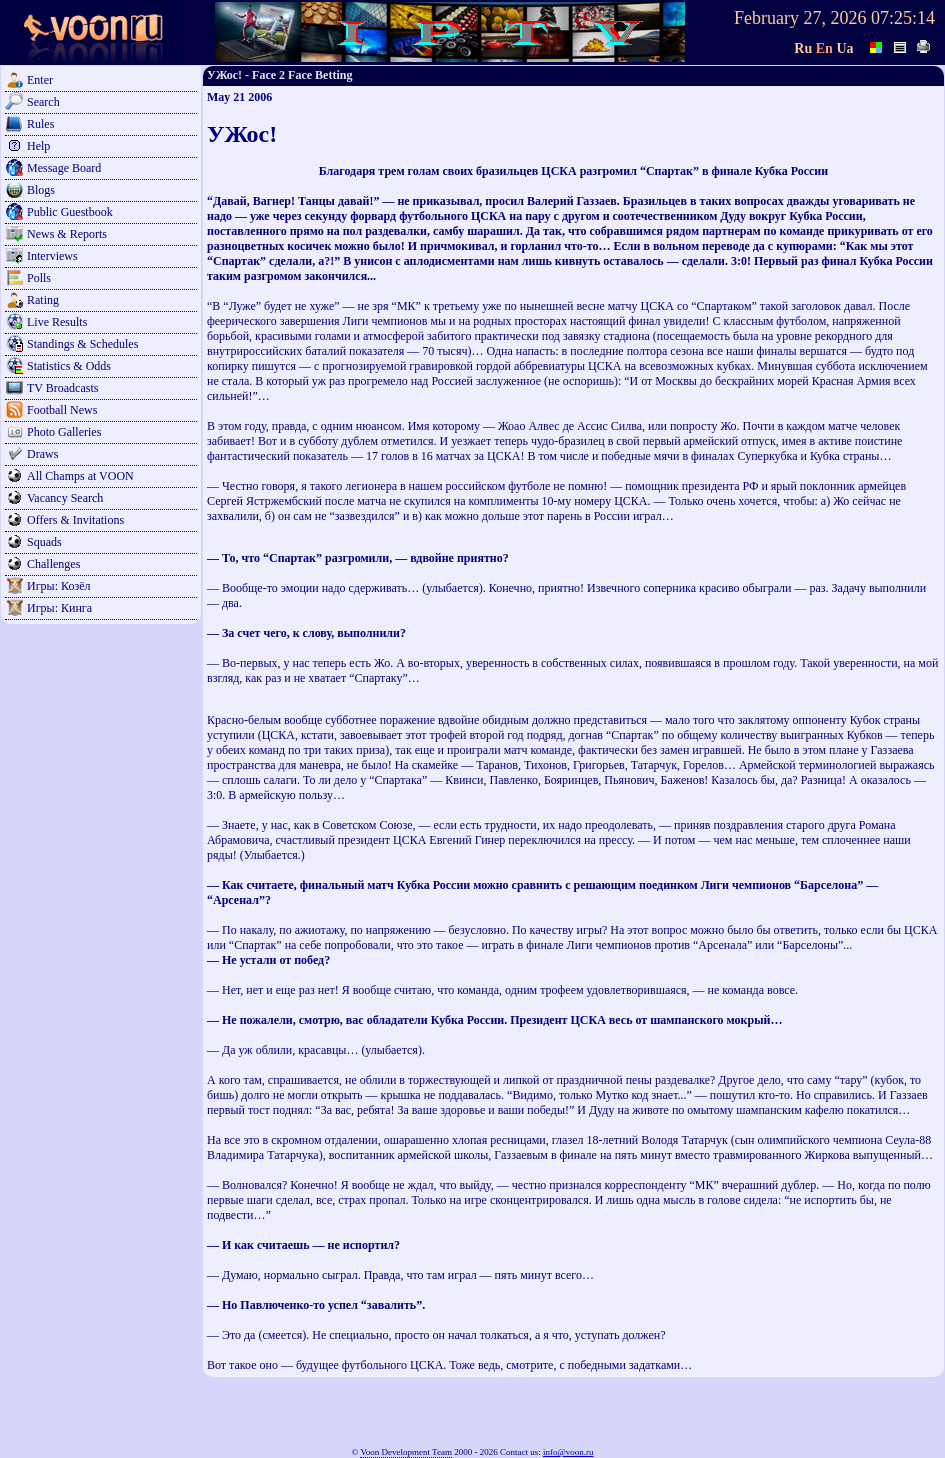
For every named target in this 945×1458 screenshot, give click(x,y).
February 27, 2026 (800, 18)
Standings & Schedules (82, 344)
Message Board (64, 168)
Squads (44, 542)
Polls (39, 278)
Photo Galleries (64, 432)
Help (38, 146)
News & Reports (67, 234)
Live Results (57, 322)
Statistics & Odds (69, 366)
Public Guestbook (70, 212)
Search (43, 102)
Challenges (53, 564)
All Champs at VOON (80, 476)
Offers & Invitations (75, 520)
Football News (62, 410)
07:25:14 (903, 18)
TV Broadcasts (62, 388)
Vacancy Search (65, 498)
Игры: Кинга (59, 608)
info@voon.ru (568, 1452)
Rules (40, 124)
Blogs (41, 190)
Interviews (52, 256)
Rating (43, 300)
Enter (40, 80)
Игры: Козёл (58, 586)
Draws (42, 454)
